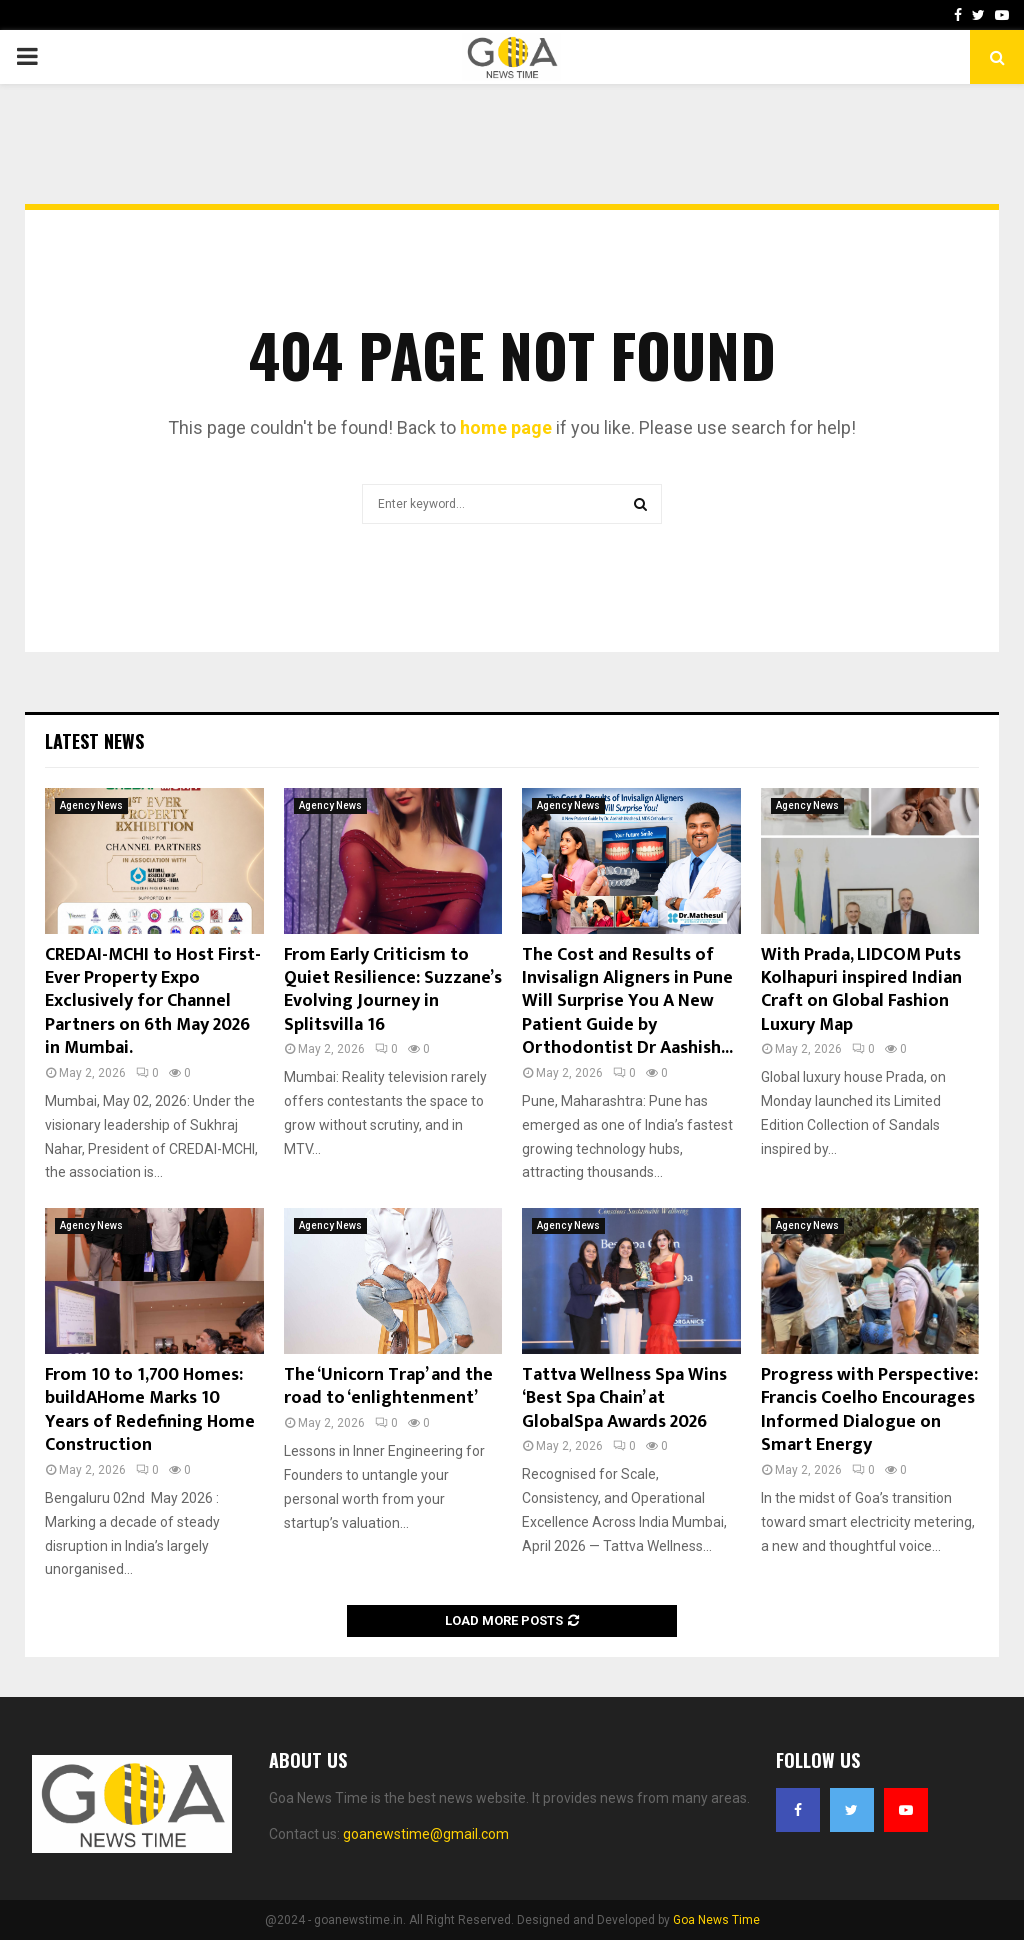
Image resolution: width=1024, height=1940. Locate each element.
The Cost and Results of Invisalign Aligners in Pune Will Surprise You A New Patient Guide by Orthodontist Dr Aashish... (627, 1002)
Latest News (94, 741)
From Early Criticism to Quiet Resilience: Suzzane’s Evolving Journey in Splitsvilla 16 (393, 990)
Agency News (91, 805)
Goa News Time (716, 1920)
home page (506, 427)
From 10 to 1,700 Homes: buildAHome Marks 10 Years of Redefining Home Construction (150, 1410)
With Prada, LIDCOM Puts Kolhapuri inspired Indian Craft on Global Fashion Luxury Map (861, 990)
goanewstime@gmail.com (426, 1834)
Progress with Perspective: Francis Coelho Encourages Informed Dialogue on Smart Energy (869, 1410)
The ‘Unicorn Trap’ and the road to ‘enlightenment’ (388, 1386)
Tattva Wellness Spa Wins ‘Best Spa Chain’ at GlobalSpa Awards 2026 (624, 1398)
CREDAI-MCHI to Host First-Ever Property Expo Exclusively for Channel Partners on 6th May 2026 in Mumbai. (153, 1002)
